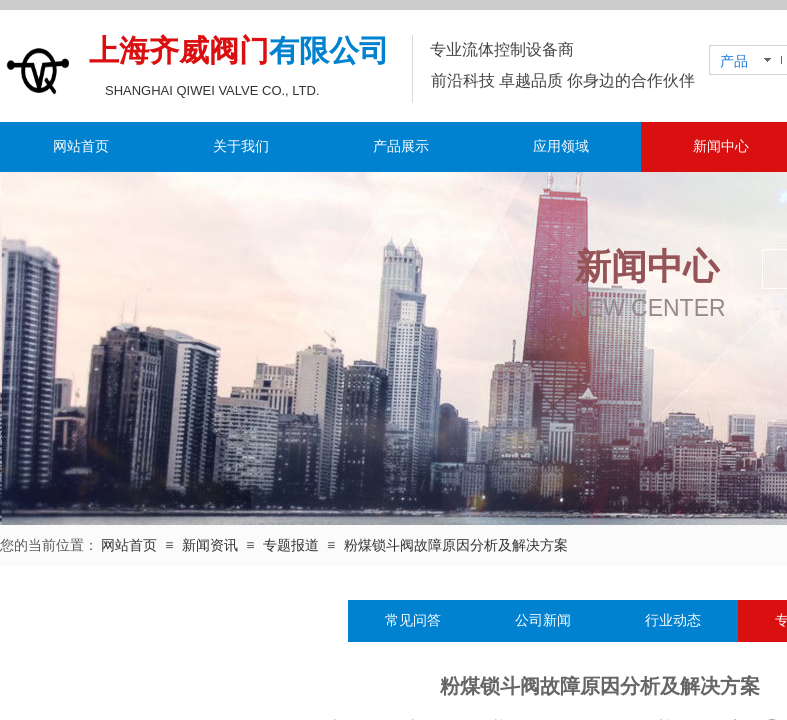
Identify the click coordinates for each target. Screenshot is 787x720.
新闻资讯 (210, 545)
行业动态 (673, 620)
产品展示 (401, 146)
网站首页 (81, 146)
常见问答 (413, 620)
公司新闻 (543, 620)
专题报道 (291, 545)
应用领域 (561, 146)
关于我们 (241, 146)
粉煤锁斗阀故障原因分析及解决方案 (456, 545)
